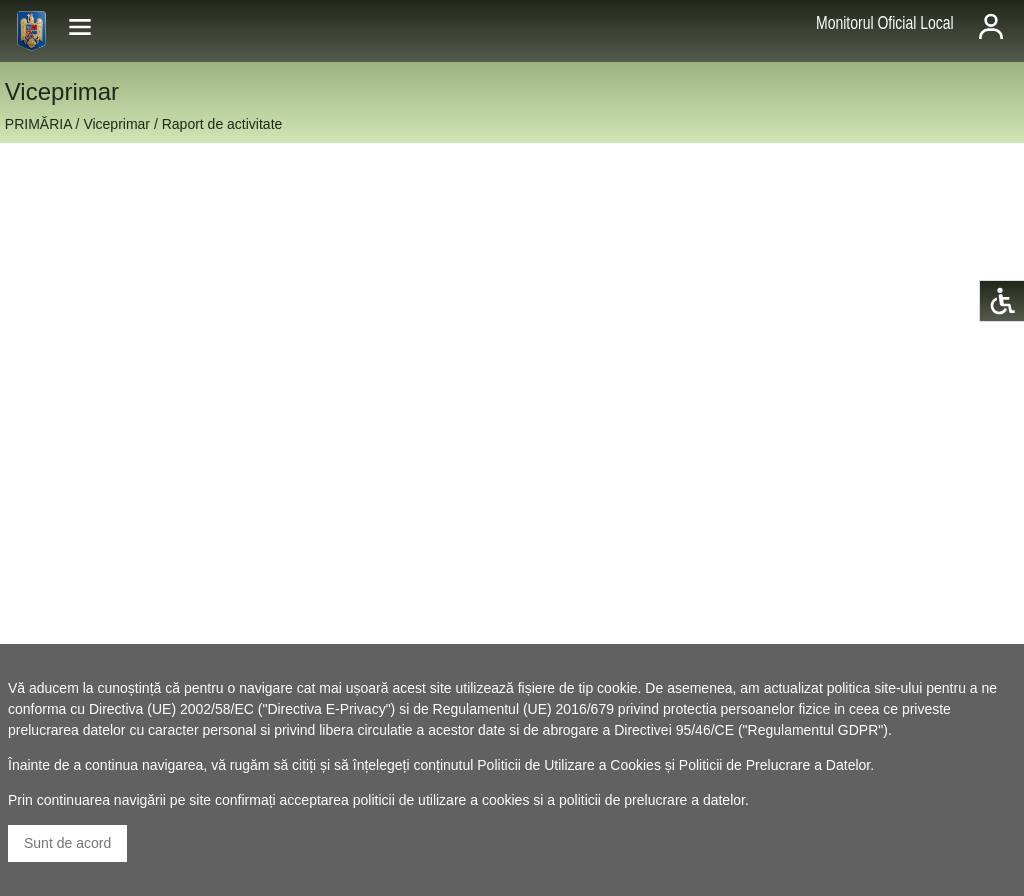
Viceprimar (116, 124)
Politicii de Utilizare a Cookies (569, 765)
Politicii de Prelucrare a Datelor (774, 765)
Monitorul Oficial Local (885, 23)
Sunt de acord (67, 843)
